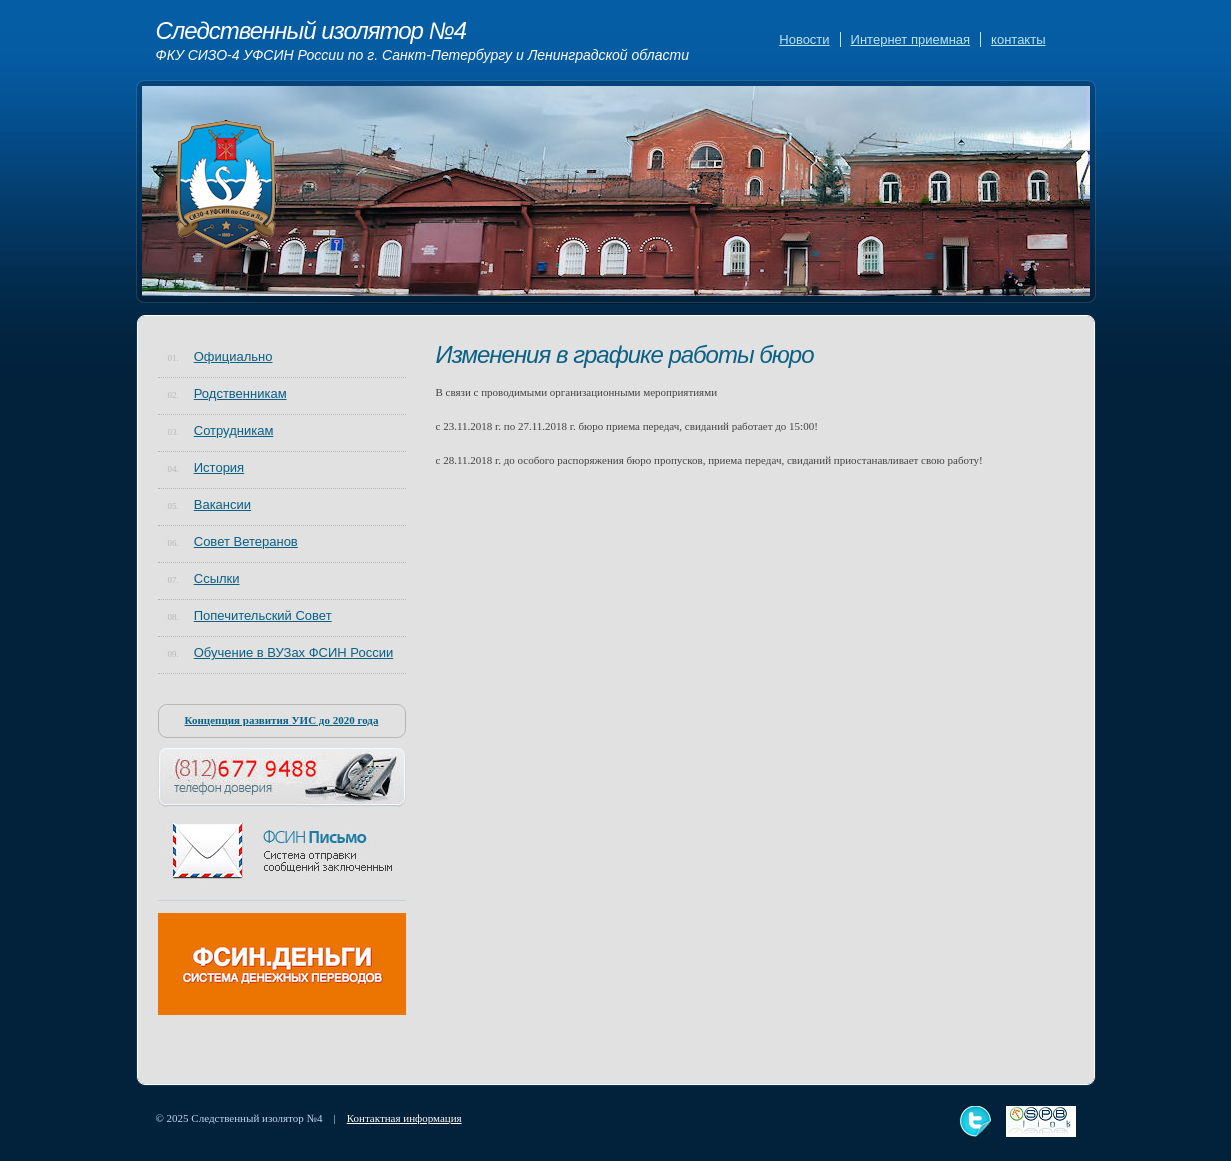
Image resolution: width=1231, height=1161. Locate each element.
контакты (1018, 39)
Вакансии (222, 504)
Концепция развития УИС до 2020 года (282, 720)
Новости (804, 39)
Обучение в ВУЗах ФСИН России (293, 652)
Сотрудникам (234, 430)
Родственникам (240, 393)
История (219, 467)
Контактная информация (404, 1118)
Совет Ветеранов (246, 541)
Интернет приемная (910, 39)
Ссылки (217, 578)
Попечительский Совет (263, 615)
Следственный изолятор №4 (423, 41)
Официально (233, 356)
